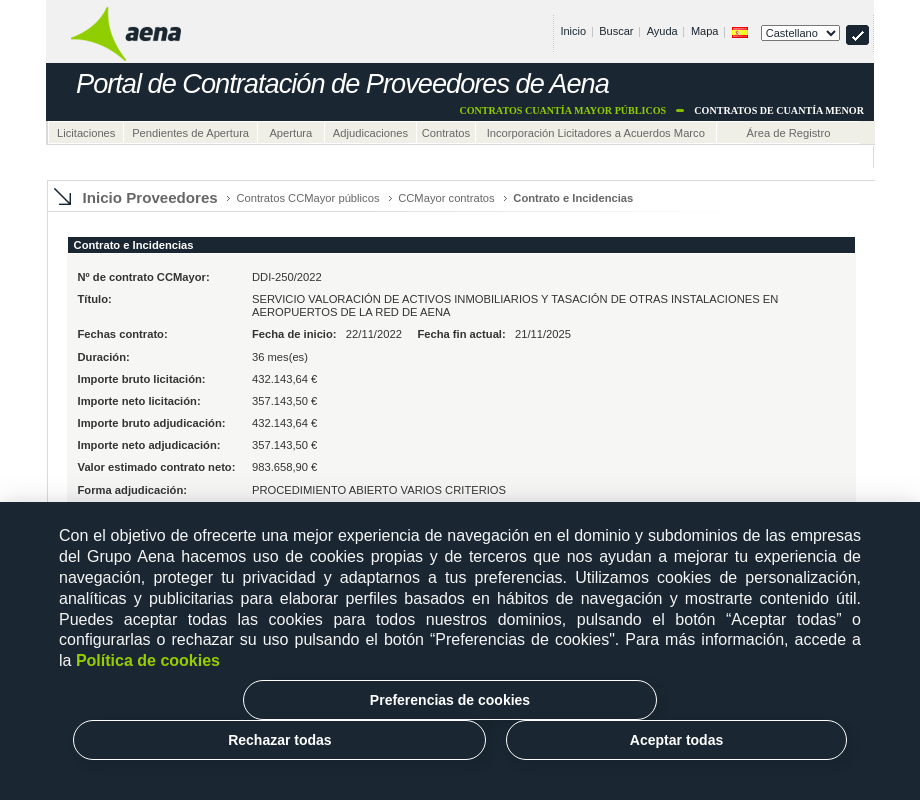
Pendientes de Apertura (190, 133)
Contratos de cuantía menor (779, 110)
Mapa (705, 31)
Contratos (446, 133)
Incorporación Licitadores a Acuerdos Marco (596, 133)
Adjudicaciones (370, 133)
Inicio (573, 31)
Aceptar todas (676, 740)
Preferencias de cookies (450, 700)
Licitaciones (86, 133)
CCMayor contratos (446, 198)
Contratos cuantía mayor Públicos (562, 110)
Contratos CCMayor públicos (307, 198)
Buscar (616, 31)
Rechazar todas (279, 740)
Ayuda (662, 31)
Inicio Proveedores (150, 197)
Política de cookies (148, 660)
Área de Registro (788, 133)
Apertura (290, 133)
